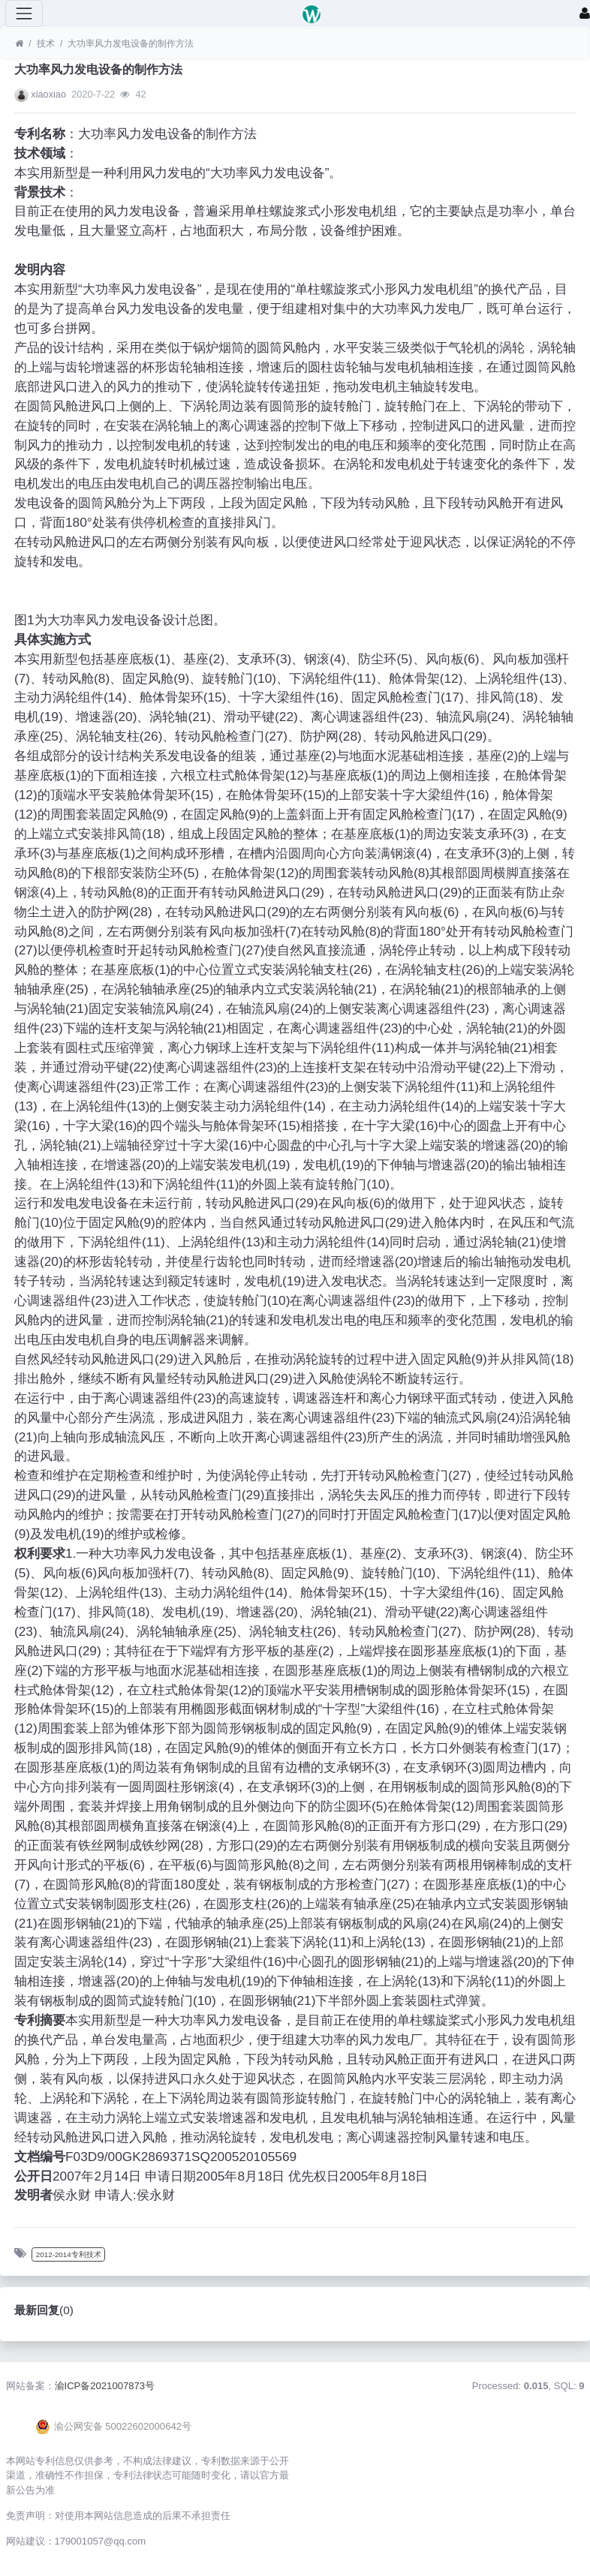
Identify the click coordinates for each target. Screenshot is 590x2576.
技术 (46, 43)
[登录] (584, 13)
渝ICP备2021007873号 (105, 2385)
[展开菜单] (24, 13)
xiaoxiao (48, 94)
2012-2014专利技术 (68, 2254)
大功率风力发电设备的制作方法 (131, 43)
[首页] (19, 43)
